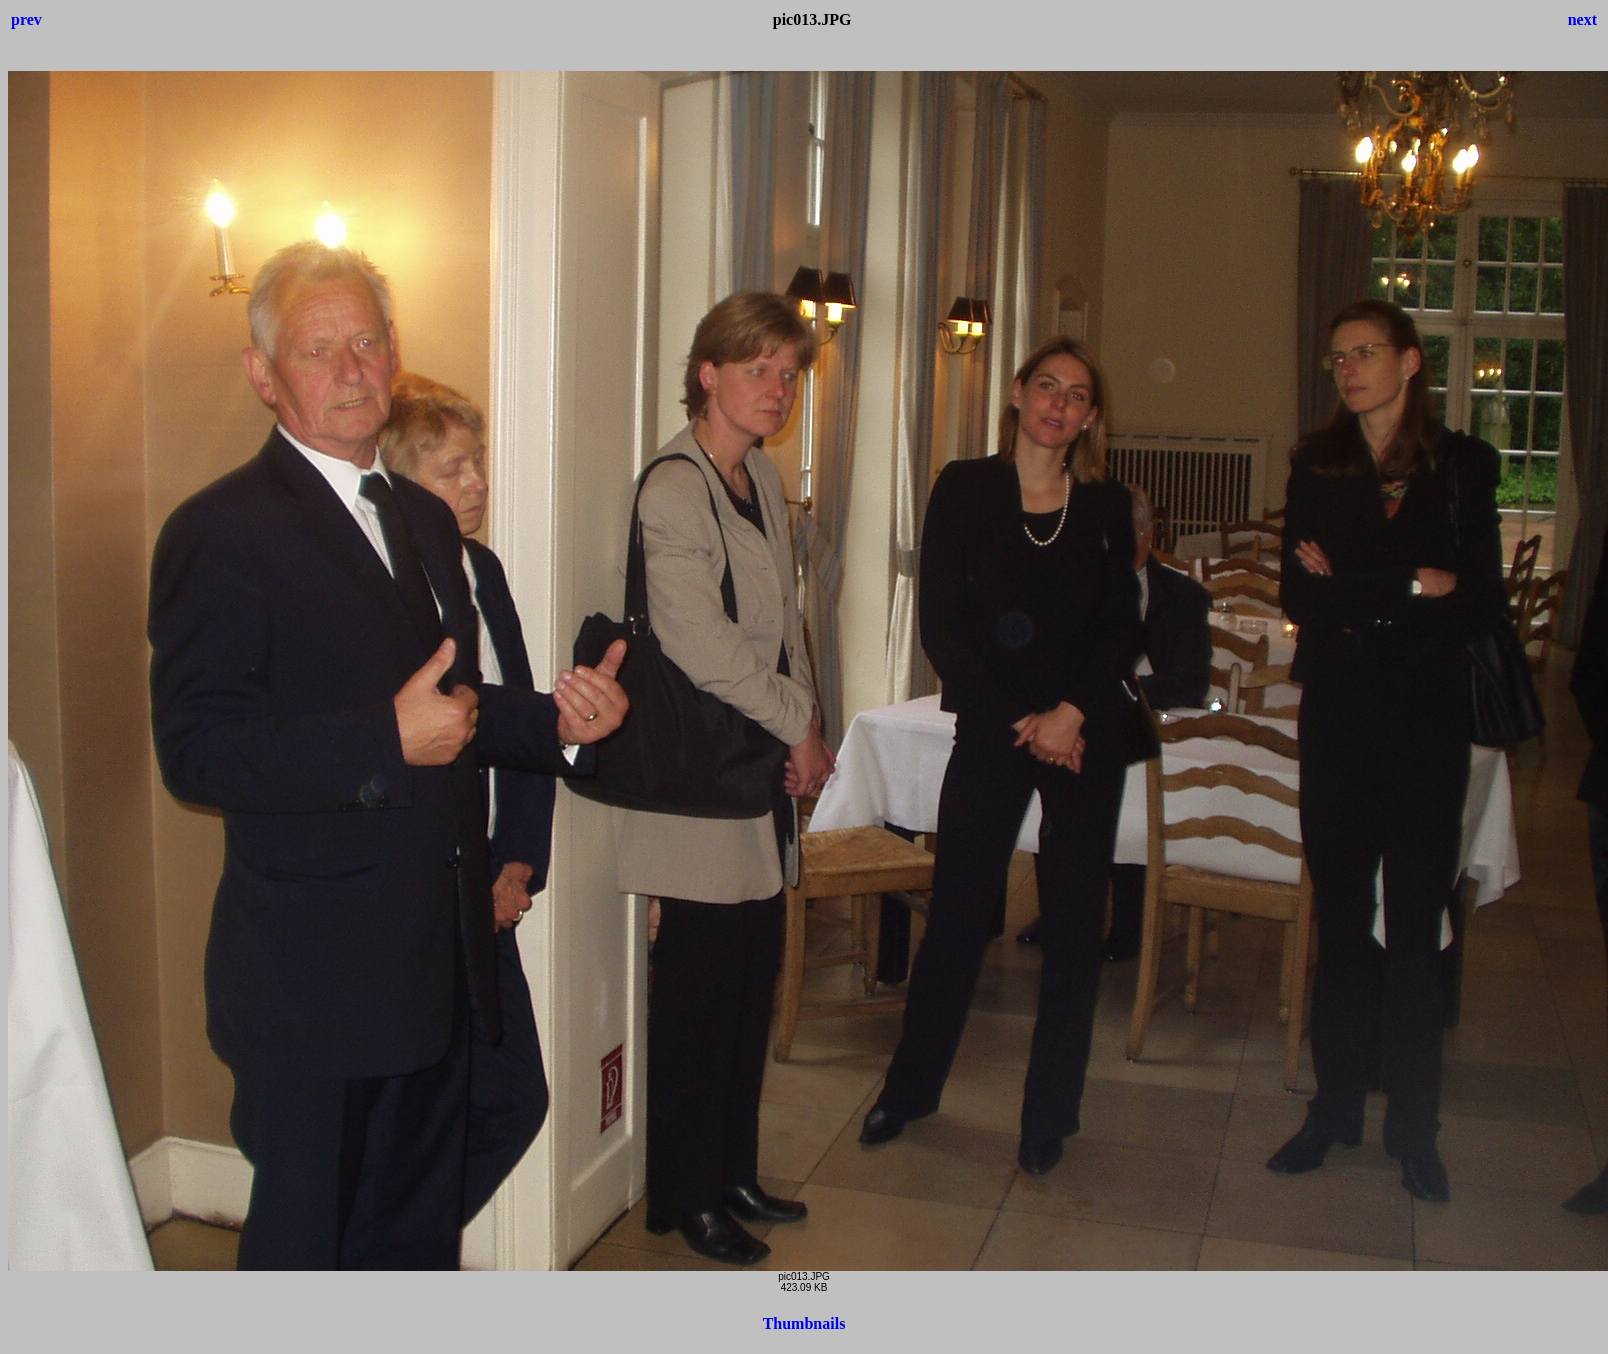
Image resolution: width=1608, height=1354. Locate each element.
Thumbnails (804, 1323)
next (1582, 19)
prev (26, 19)
